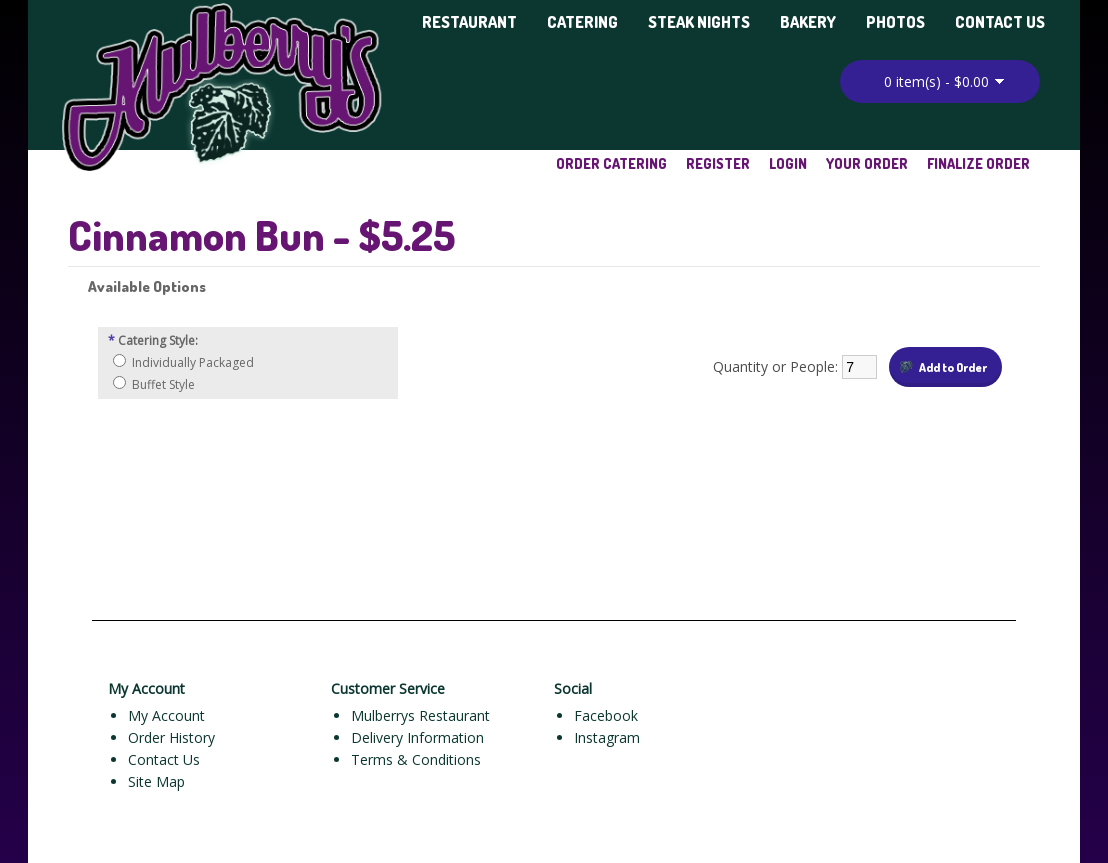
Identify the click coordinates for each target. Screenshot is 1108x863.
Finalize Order (978, 163)
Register (718, 163)
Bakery (808, 22)
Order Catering (611, 163)
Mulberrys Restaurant (420, 715)
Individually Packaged (193, 362)
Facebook (606, 715)
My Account (166, 715)
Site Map (156, 781)
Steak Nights (699, 22)
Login (788, 163)
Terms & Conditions (416, 759)
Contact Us (1000, 22)
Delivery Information (417, 737)
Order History (171, 737)
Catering (582, 22)
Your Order (867, 163)
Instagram (607, 737)
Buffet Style (163, 384)
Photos (895, 22)
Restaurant (469, 22)
